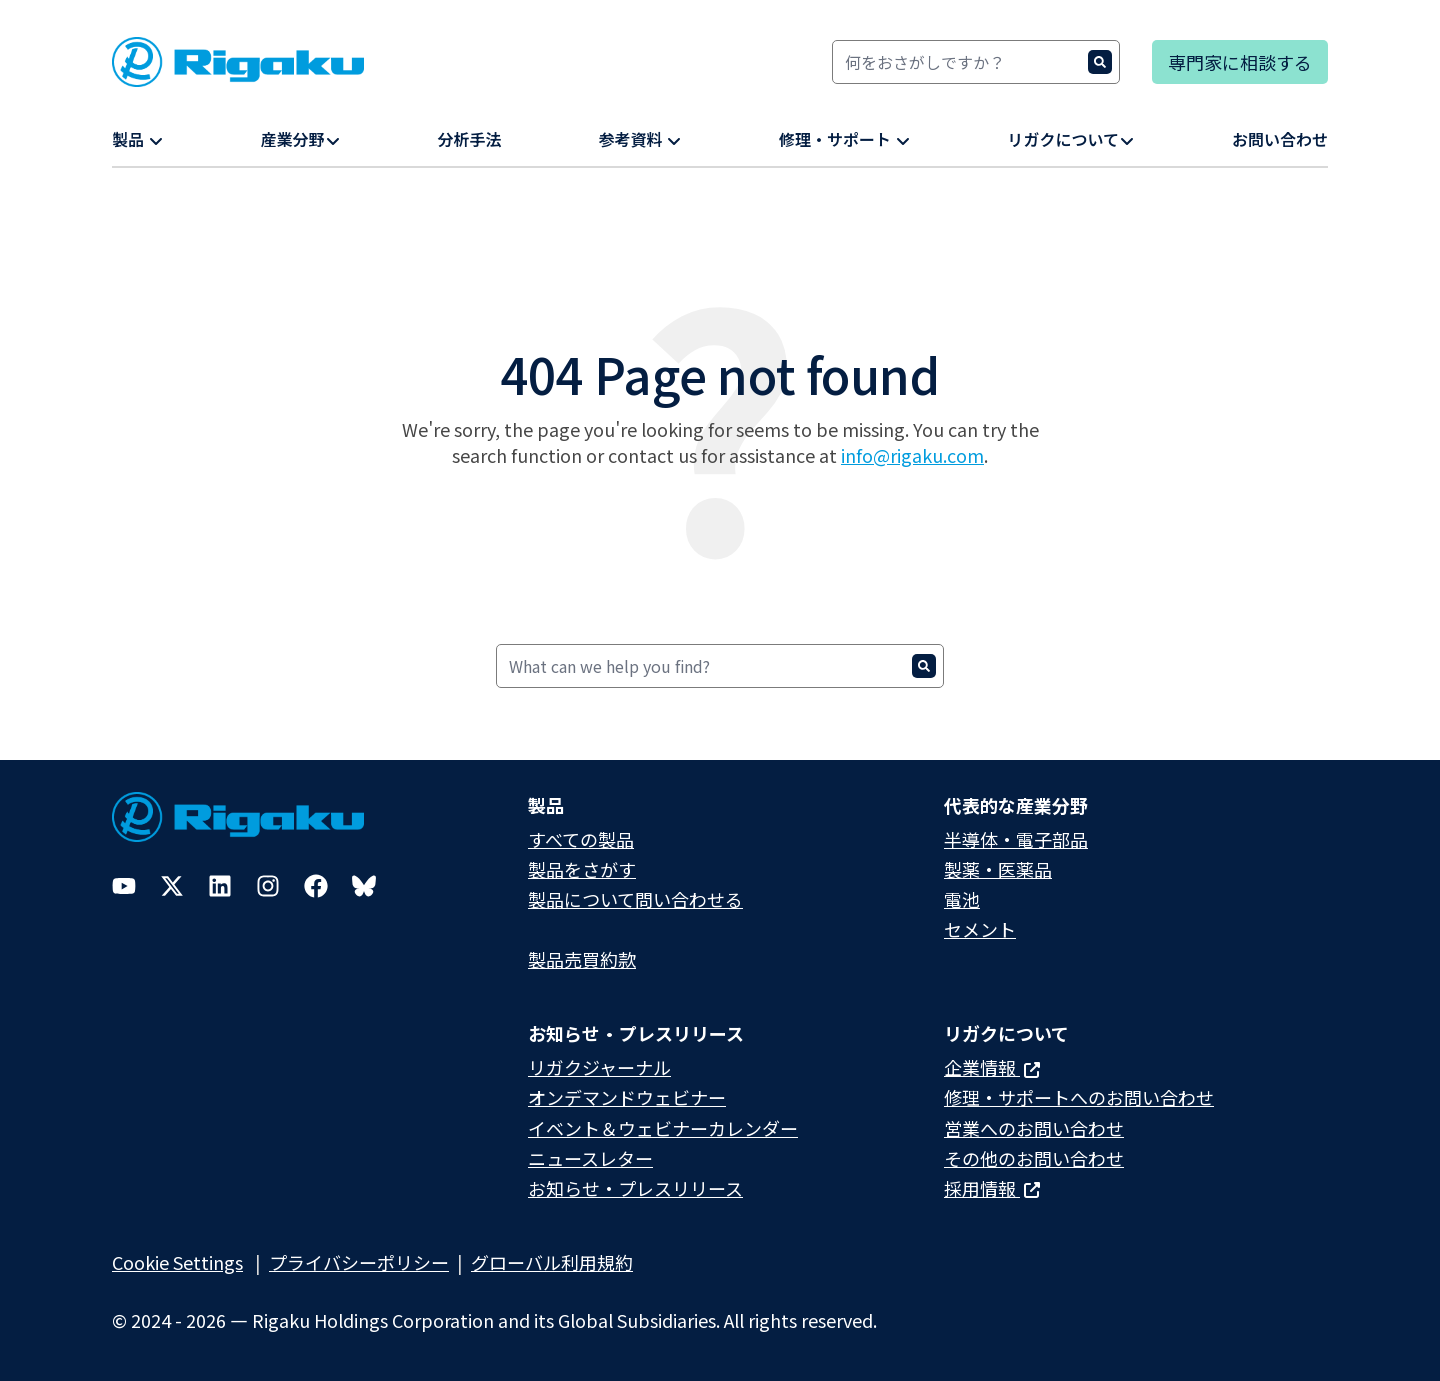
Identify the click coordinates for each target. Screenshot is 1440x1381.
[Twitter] (172, 886)
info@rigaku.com (912, 455)
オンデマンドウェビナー (627, 1097)
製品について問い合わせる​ (635, 899)
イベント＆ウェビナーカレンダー (663, 1128)
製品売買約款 (582, 959)
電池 (962, 899)
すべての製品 (581, 839)
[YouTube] (124, 886)
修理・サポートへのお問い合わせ (1079, 1097)
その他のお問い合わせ (1034, 1158)
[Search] (976, 62)
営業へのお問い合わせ (1034, 1128)
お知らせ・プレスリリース (635, 1188)
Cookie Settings (177, 1262)
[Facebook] (316, 886)
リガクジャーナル (599, 1067)
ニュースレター (590, 1158)
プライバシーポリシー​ (359, 1262)
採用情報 (992, 1188)
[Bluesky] (364, 886)
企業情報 (992, 1067)
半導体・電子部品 (1016, 839)
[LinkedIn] (220, 886)
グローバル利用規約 (552, 1262)
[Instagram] (268, 886)
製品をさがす (582, 869)
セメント (980, 929)
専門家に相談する (1240, 62)
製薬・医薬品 (998, 869)
